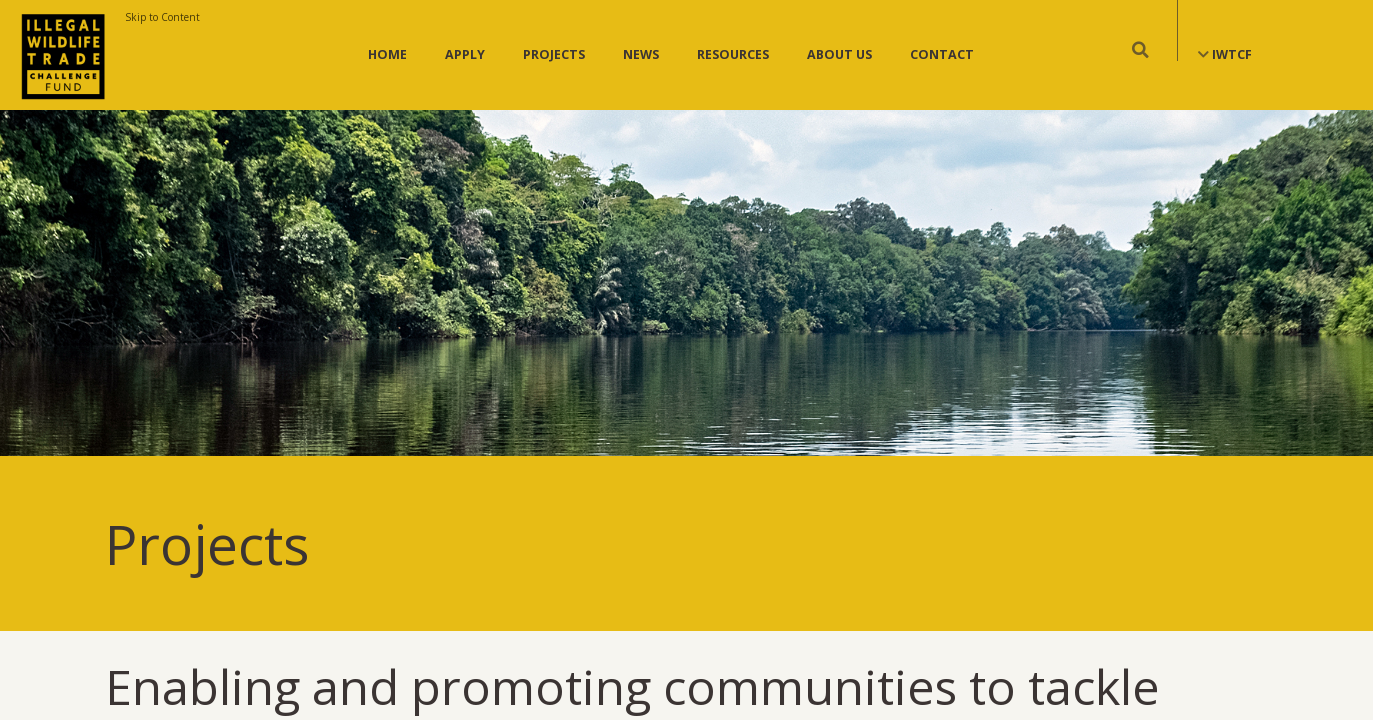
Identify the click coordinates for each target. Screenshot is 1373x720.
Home (387, 54)
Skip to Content (162, 17)
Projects (554, 54)
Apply (465, 54)
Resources (733, 54)
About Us (839, 54)
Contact (942, 54)
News (641, 54)
